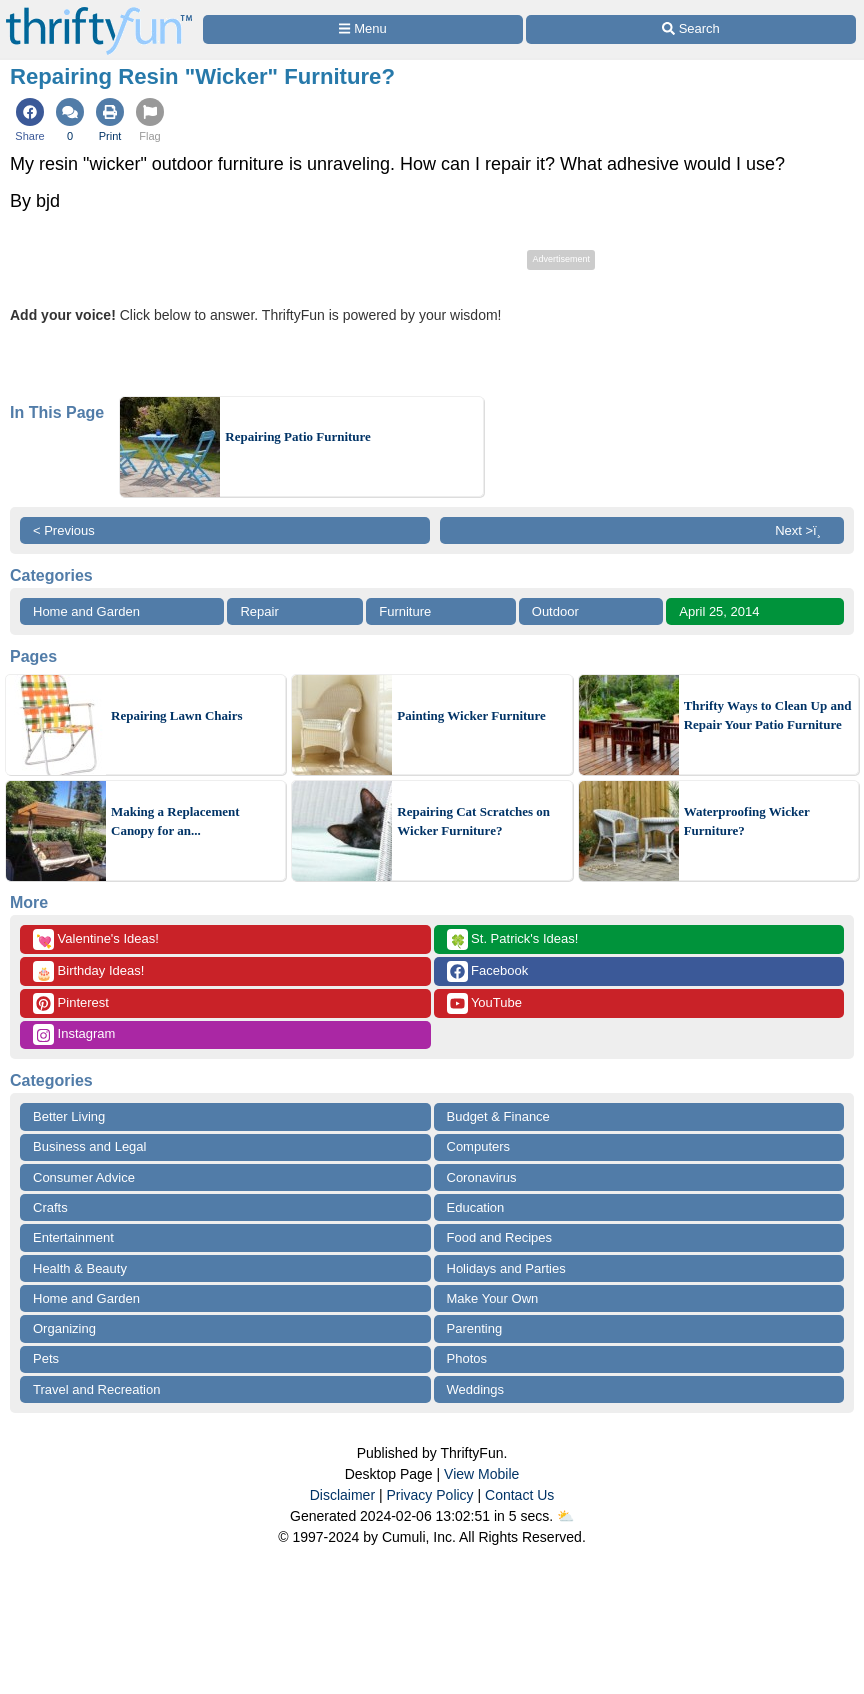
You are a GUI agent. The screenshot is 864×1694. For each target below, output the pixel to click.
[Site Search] (691, 29)
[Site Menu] (363, 29)
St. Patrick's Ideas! (513, 939)
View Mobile (481, 1474)
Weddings (476, 1389)
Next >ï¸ (803, 530)
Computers (479, 1146)
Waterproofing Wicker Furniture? (747, 821)
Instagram (74, 1034)
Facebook (488, 971)
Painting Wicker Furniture (471, 715)
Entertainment (73, 1237)
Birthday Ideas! (88, 971)
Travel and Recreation (96, 1389)
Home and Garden (86, 611)
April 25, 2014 (719, 611)
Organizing (64, 1328)
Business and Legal (89, 1146)
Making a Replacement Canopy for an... (175, 821)
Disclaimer (342, 1495)
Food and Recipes (500, 1237)
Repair (259, 611)
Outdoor (555, 611)
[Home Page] (99, 11)
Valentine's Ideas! (96, 939)
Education (476, 1207)
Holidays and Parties (506, 1268)
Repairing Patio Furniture (298, 436)
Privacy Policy (429, 1495)
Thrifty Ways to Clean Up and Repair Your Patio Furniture (768, 715)
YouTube (484, 1003)
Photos (467, 1358)
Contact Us (519, 1495)
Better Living (69, 1116)
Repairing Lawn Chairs (176, 715)
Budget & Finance (498, 1116)
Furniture (405, 611)
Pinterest (71, 1003)
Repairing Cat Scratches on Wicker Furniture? (473, 821)
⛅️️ (565, 1516)
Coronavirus (482, 1177)
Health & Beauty (80, 1268)
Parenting (475, 1328)
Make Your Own (493, 1298)
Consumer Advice (84, 1177)
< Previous (64, 530)
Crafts (50, 1207)
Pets (46, 1358)
